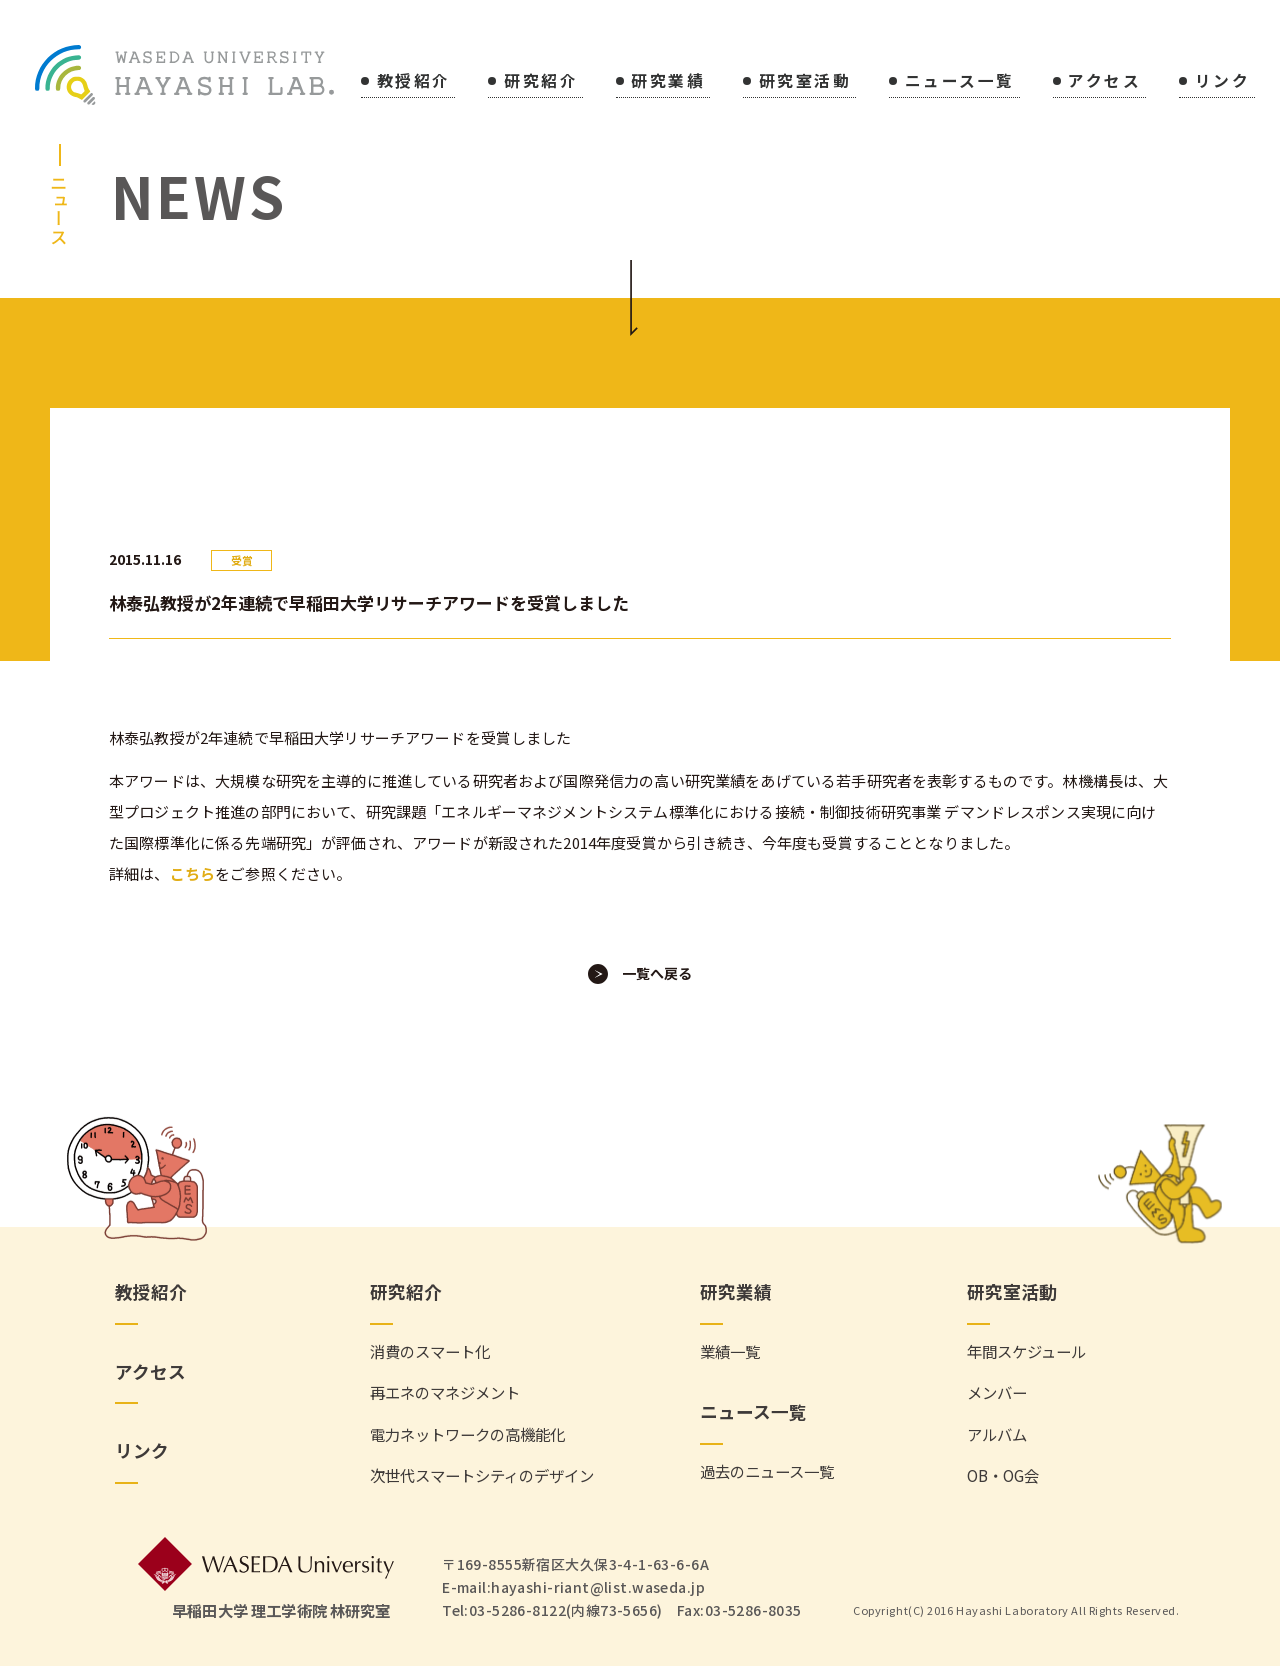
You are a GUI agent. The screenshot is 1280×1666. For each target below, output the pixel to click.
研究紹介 (541, 82)
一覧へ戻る (657, 973)
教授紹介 (414, 82)
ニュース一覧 (960, 82)
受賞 (242, 560)
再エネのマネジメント (445, 1392)
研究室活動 (805, 82)
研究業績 (668, 82)
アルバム (997, 1434)
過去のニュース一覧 (767, 1471)
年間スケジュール (1026, 1351)
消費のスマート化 (430, 1351)
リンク (1223, 82)
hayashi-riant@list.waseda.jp (598, 1587)
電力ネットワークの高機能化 (467, 1434)
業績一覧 (730, 1351)
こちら (192, 873)
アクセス (1104, 82)
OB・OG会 (1003, 1475)
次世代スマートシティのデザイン (482, 1475)
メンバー (997, 1392)
